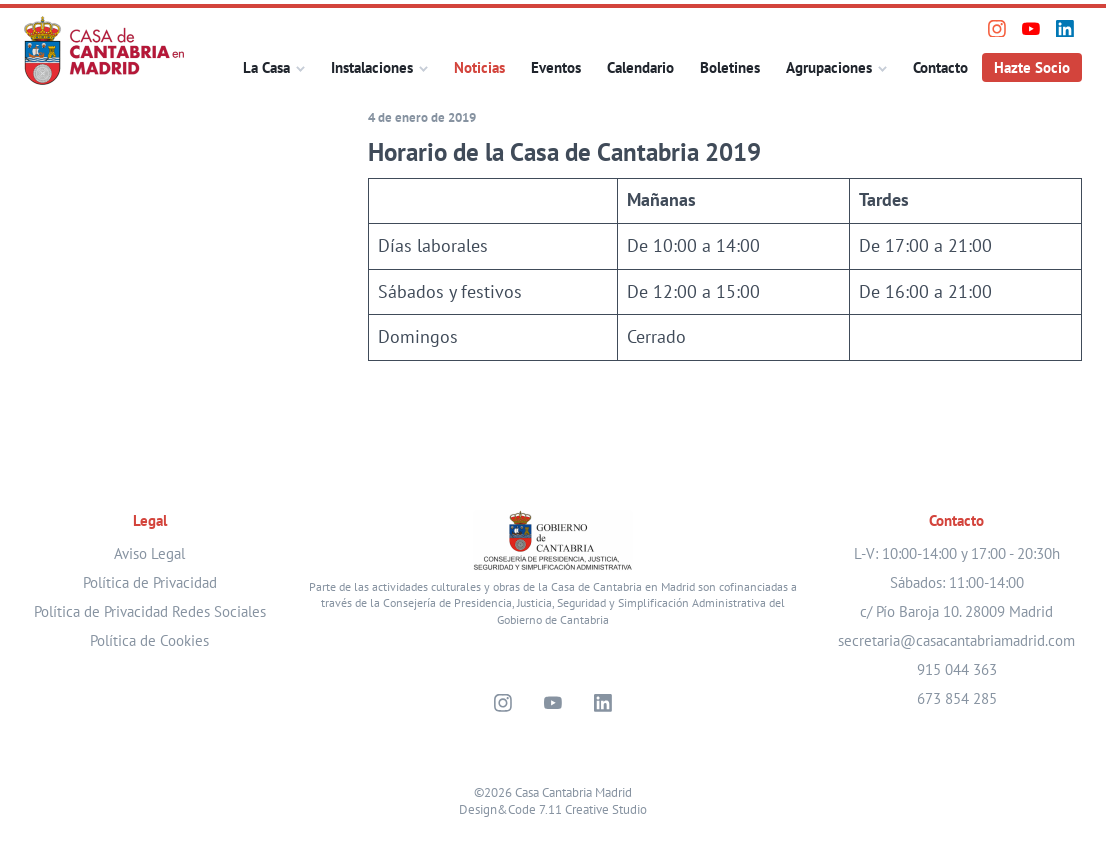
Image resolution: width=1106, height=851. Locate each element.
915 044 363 (957, 669)
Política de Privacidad (150, 582)
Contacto (940, 67)
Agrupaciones (829, 67)
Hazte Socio (1032, 67)
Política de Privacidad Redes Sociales (150, 611)
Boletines (730, 67)
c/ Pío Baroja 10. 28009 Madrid (956, 611)
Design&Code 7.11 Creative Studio (553, 809)
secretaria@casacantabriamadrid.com (956, 640)
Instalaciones (372, 67)
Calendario (640, 67)
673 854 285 (957, 698)
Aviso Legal (149, 553)
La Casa (266, 67)
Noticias (479, 67)
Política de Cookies (149, 640)
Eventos (556, 67)
